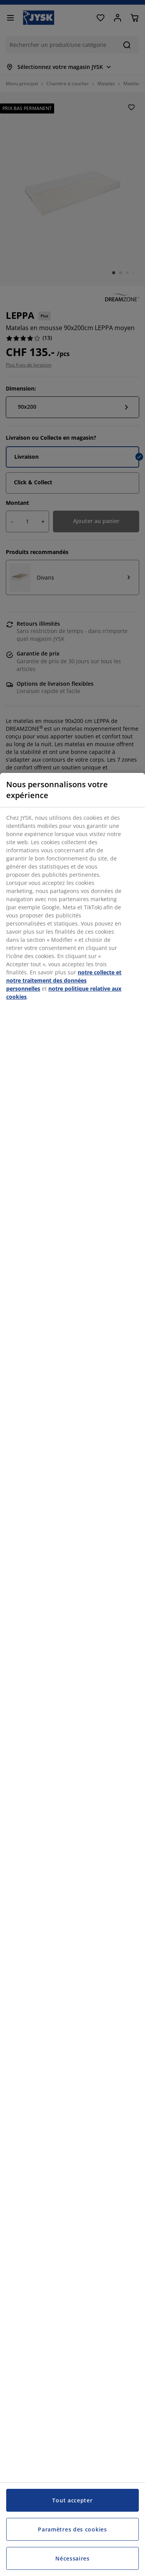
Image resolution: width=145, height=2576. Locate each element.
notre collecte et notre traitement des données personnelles (63, 980)
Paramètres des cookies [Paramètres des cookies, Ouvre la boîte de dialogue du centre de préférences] (72, 2529)
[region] (72, 1674)
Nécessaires (72, 2558)
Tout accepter (72, 2500)
